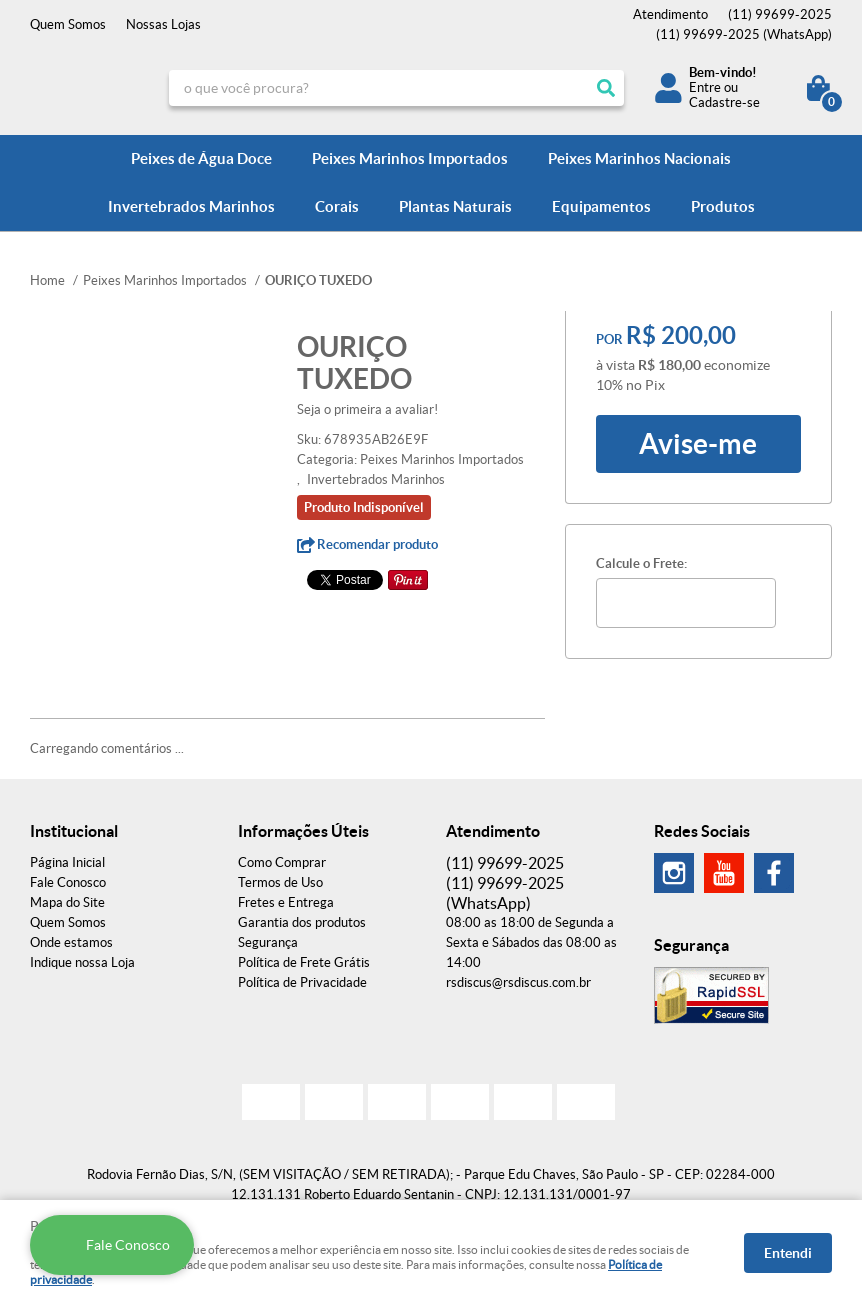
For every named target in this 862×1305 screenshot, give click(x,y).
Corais (337, 206)
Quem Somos (68, 24)
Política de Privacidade (302, 982)
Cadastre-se (724, 102)
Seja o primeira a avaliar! (367, 409)
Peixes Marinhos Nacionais (639, 158)
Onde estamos (71, 942)
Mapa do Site (67, 902)
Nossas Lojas (163, 24)
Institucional (74, 831)
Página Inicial (67, 862)
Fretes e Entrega (286, 902)
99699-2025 (780, 14)
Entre (705, 87)
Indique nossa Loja (82, 962)
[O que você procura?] (606, 88)
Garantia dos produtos (302, 922)
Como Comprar (282, 862)
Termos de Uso (280, 882)
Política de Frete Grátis (304, 962)
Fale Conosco (68, 882)
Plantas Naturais (455, 206)
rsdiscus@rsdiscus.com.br (518, 982)
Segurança (268, 942)
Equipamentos (601, 206)
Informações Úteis (303, 831)
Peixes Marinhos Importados (410, 158)
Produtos (723, 206)
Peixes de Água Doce (201, 158)
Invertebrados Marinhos (191, 206)
